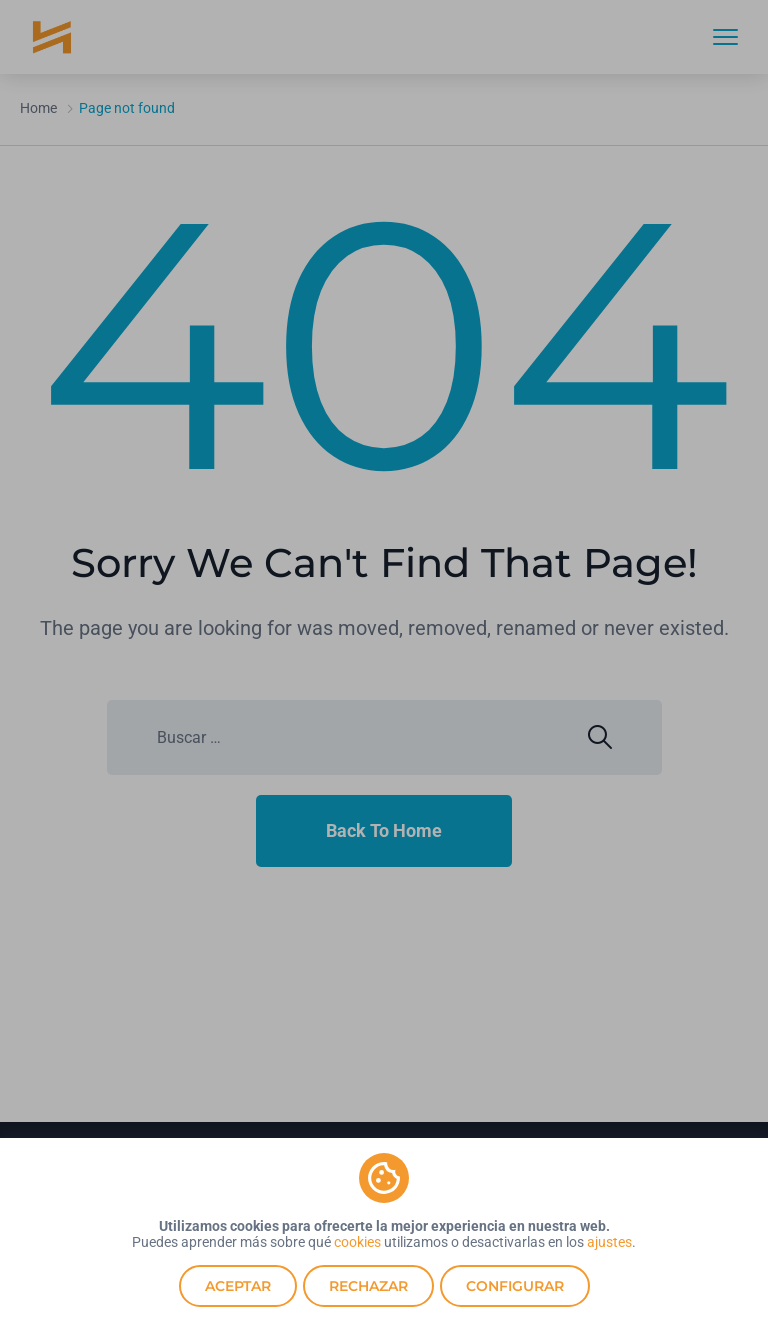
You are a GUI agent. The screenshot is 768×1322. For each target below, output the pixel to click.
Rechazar (368, 1286)
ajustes (609, 1242)
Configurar (515, 1286)
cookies (357, 1242)
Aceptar (238, 1286)
